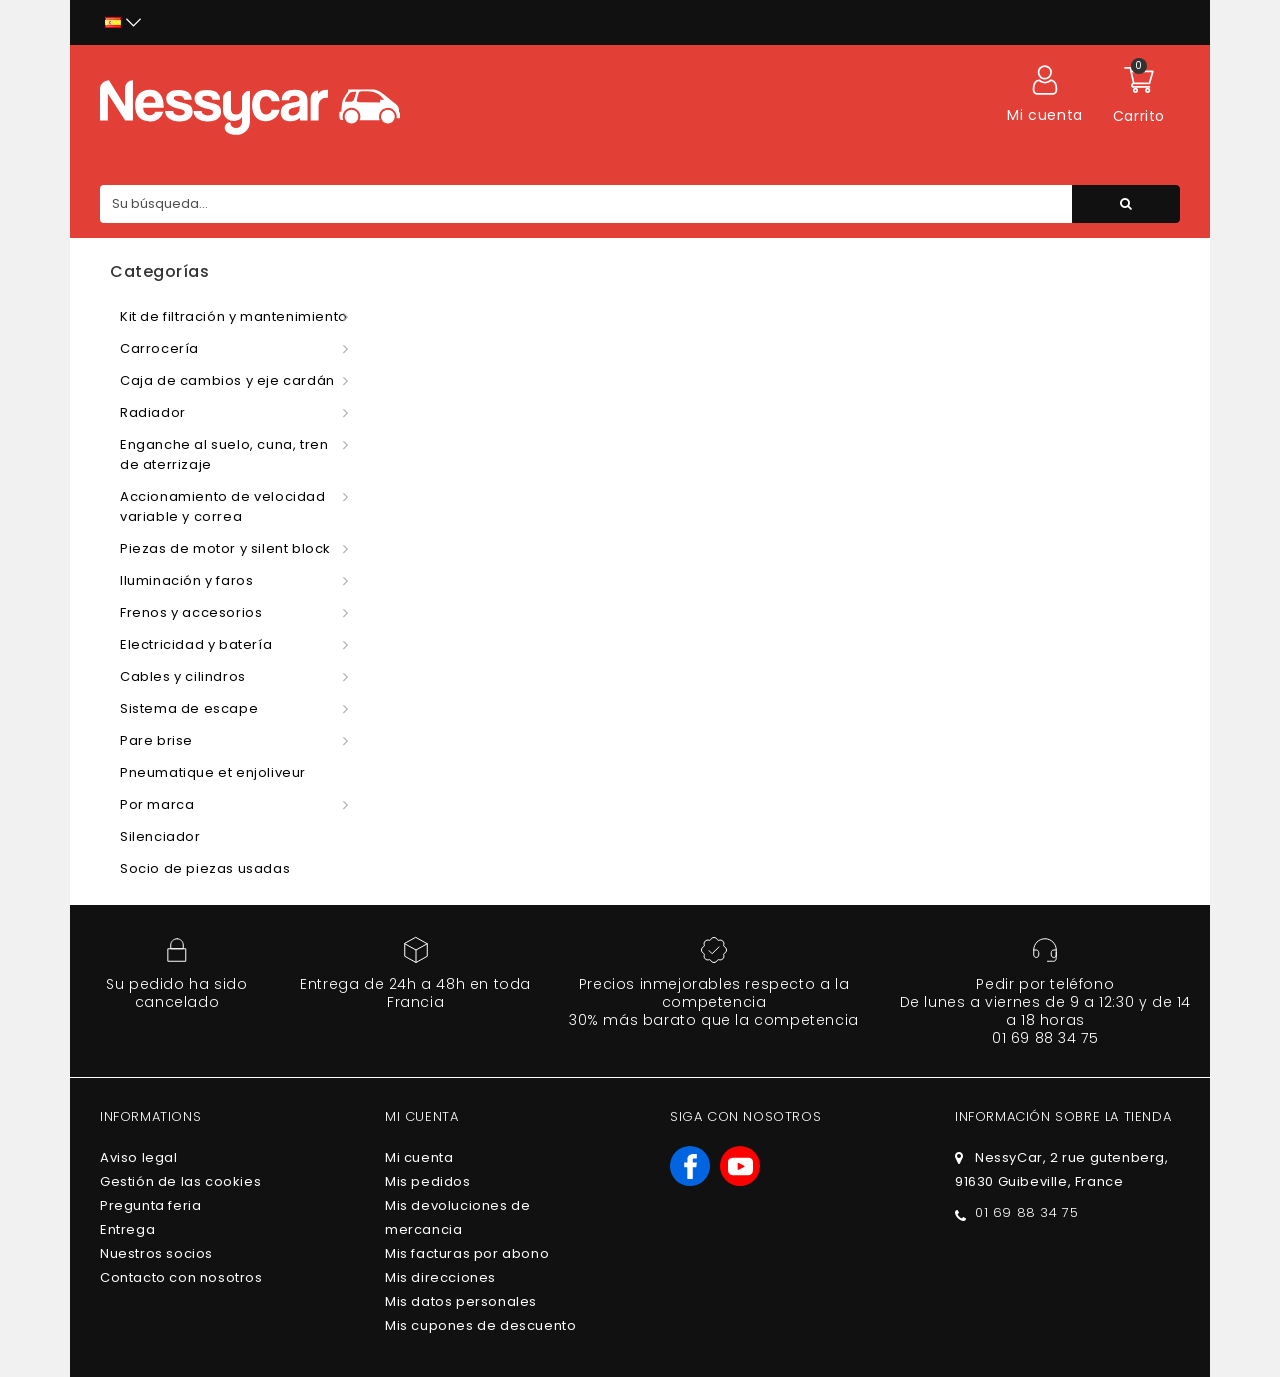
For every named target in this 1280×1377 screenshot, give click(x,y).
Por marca (157, 804)
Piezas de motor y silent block (225, 548)
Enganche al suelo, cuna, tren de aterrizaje (224, 454)
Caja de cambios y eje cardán (227, 380)
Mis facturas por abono (467, 1253)
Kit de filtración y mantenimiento (234, 316)
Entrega (127, 1229)
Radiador (153, 412)
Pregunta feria (150, 1205)
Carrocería (159, 348)
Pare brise (156, 740)
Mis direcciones (440, 1277)
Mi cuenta (419, 1157)
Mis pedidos (428, 1181)
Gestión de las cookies (180, 1181)
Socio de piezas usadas (205, 868)
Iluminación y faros (186, 580)
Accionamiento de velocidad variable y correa (223, 506)
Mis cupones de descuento (480, 1325)
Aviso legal (139, 1157)
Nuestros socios (156, 1253)
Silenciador (160, 836)
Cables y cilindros (183, 676)
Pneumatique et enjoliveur (213, 772)
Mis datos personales (461, 1301)
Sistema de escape (189, 708)
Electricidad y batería (196, 644)
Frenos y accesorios (191, 612)
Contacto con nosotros (181, 1277)
